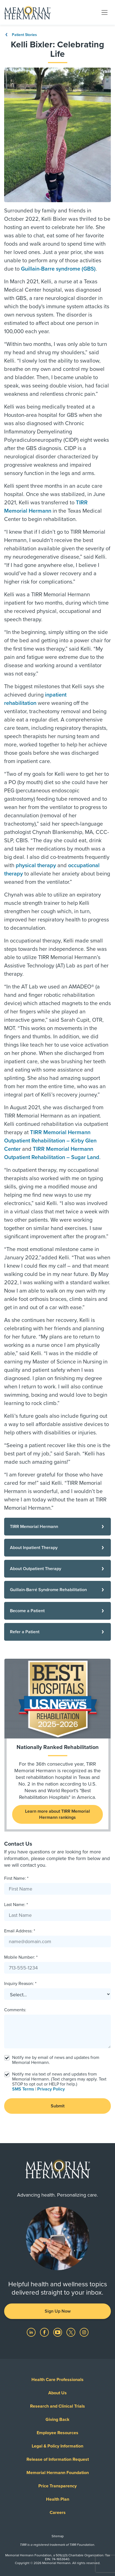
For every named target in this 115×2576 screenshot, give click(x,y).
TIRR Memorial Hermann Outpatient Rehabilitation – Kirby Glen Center (50, 1140)
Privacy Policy (51, 2089)
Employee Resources (57, 2433)
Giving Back (57, 2419)
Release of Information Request (57, 2459)
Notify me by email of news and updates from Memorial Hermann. (55, 2060)
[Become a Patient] (57, 1611)
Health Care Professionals (57, 2379)
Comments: (15, 2009)
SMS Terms (23, 2089)
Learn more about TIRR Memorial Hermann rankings (57, 1814)
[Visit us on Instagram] (84, 2332)
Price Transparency (57, 2486)
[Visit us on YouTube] (58, 2332)
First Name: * (16, 1878)
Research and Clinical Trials (57, 2406)
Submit (58, 2106)
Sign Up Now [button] (58, 2311)
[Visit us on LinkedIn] (32, 2332)
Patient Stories (20, 34)
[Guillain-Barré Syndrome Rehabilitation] (57, 1590)
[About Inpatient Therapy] (57, 1548)
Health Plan (57, 2499)
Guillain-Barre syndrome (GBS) (58, 269)
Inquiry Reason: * (20, 1983)
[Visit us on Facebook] (45, 2332)
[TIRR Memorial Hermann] (57, 1526)
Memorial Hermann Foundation (57, 2472)
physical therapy (36, 865)
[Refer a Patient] (57, 1632)
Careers (58, 2512)
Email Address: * (19, 1930)
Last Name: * (16, 1904)
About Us (57, 2393)
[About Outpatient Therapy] (57, 1569)
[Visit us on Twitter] (71, 2332)
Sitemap (58, 2536)
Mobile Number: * (21, 1957)
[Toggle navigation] (104, 12)
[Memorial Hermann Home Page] (27, 12)
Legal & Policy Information (57, 2446)
